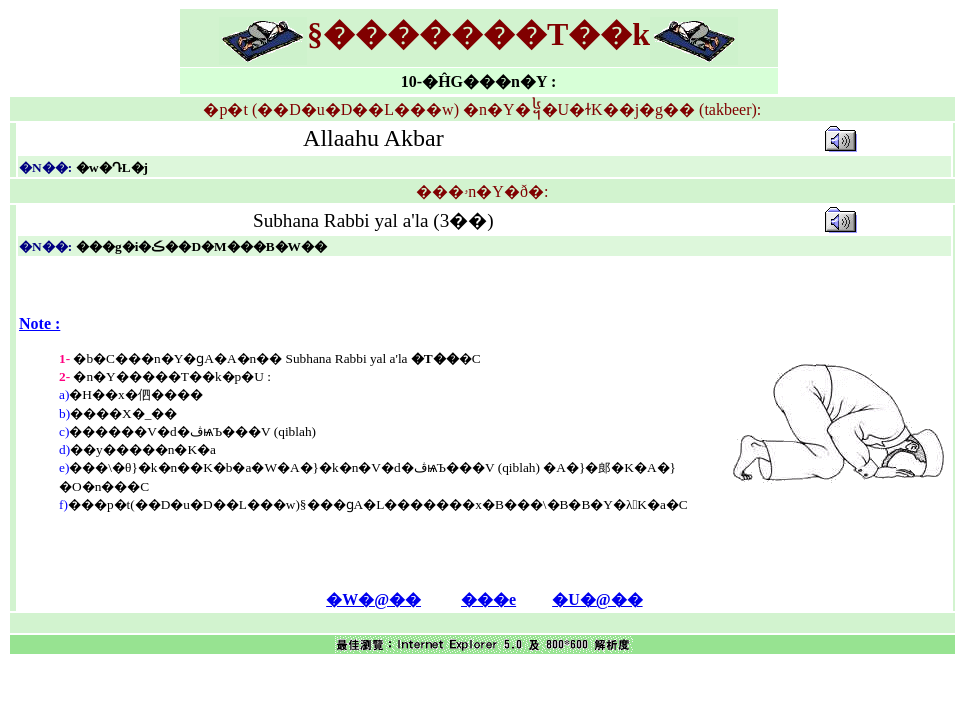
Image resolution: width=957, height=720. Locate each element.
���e (488, 599)
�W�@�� (373, 599)
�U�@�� (597, 599)
